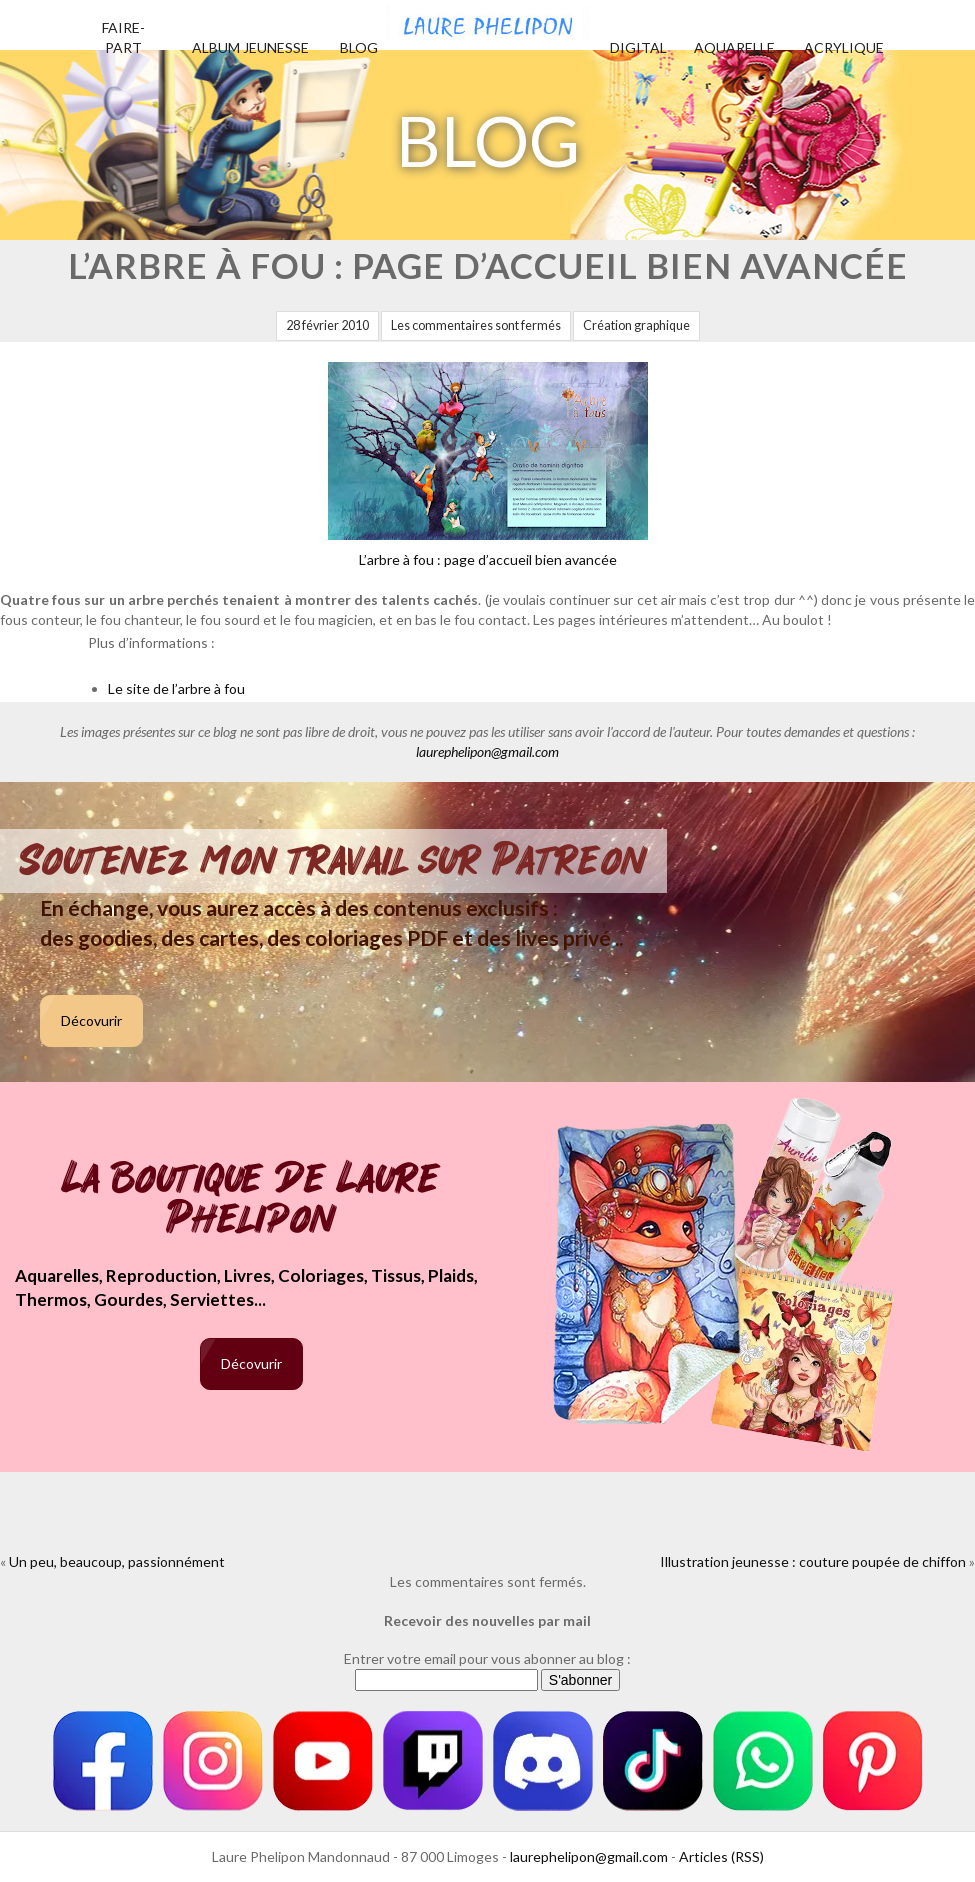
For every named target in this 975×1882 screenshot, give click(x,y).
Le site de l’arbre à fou (176, 688)
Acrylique (844, 47)
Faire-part (123, 37)
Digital (638, 47)
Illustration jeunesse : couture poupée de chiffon (813, 1561)
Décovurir (91, 1020)
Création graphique (636, 325)
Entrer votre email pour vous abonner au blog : (487, 1658)
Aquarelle (734, 47)
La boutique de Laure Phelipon (251, 1200)
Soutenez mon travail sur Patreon (333, 861)
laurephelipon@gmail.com (487, 751)
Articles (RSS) (721, 1856)
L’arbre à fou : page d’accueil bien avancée (488, 465)
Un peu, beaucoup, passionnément (117, 1561)
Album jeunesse (250, 47)
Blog (359, 47)
